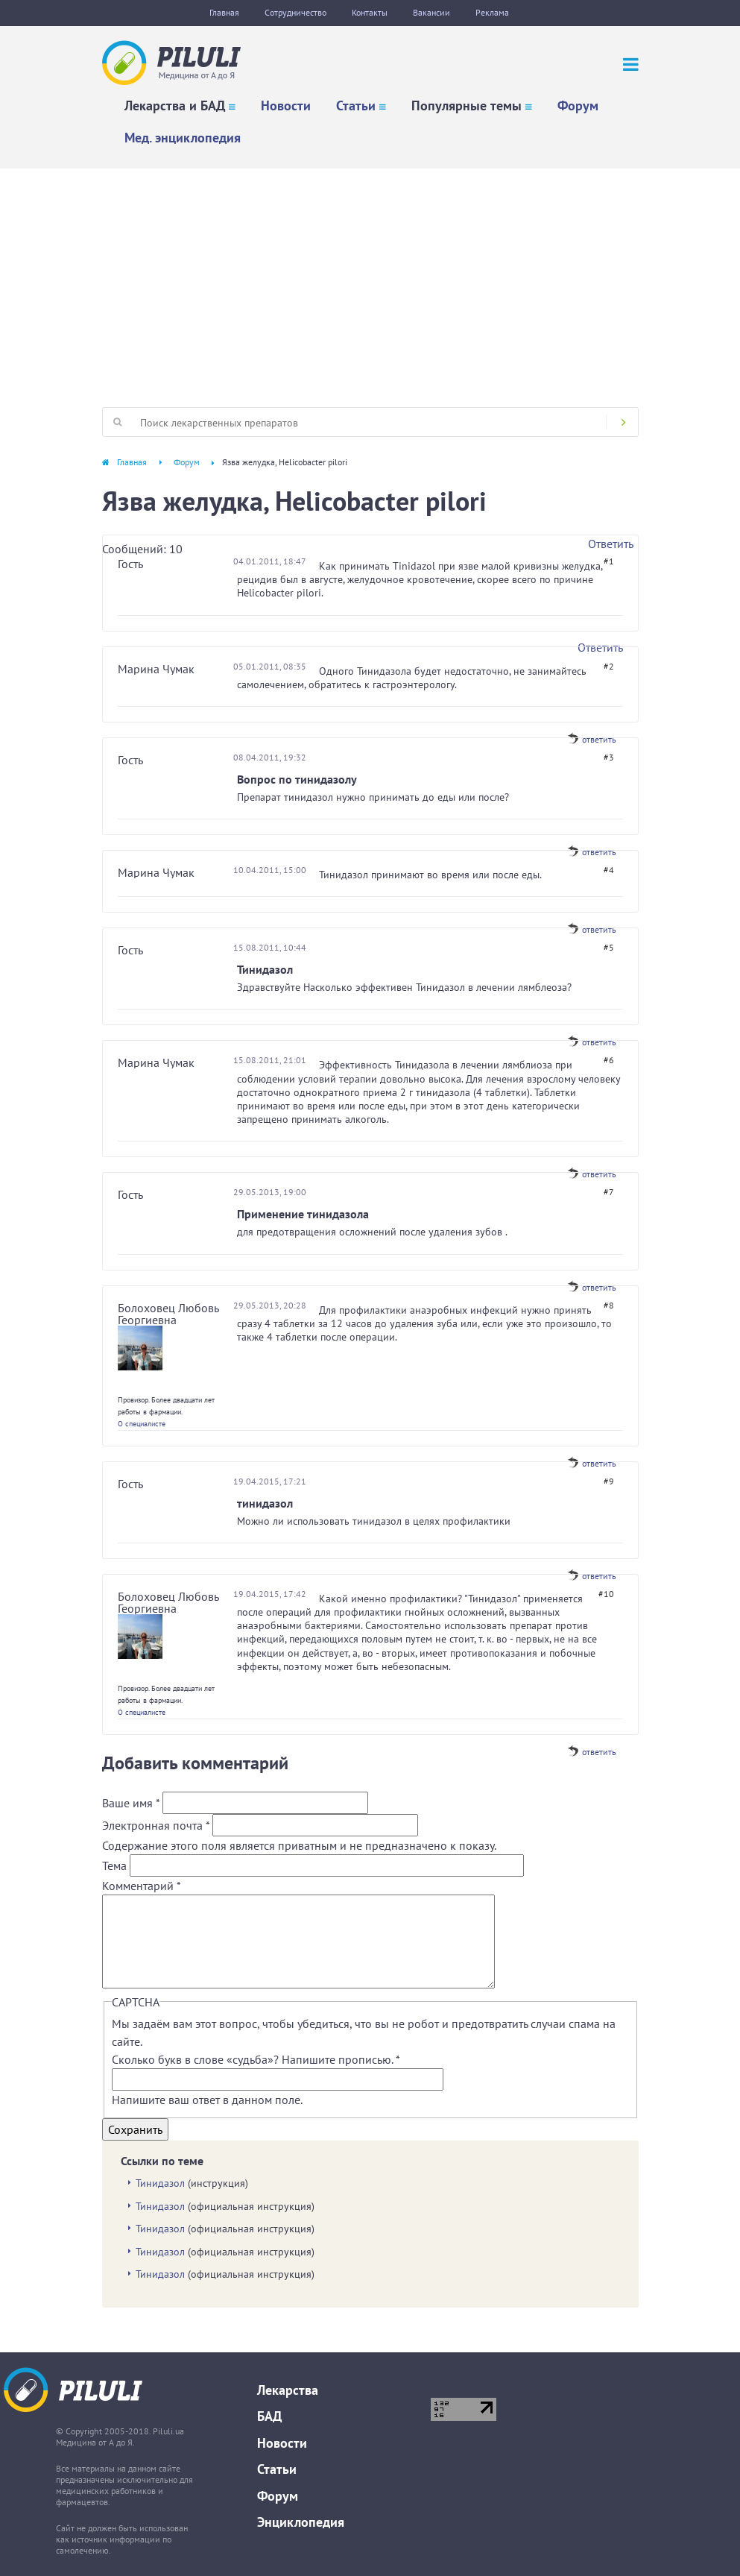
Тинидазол (160, 2183)
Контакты (370, 12)
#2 (609, 666)
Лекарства (287, 2390)
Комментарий (141, 1885)
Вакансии (431, 12)
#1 (609, 561)
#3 (609, 757)
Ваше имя (130, 1802)
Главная (224, 12)
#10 (606, 1593)
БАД (269, 2416)
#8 (609, 1305)
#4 (609, 869)
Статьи (356, 105)
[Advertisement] (370, 280)
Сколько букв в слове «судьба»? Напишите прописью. (255, 2059)
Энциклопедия (300, 2522)
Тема (116, 1865)
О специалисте (141, 1424)
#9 (609, 1481)
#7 (609, 1191)
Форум (577, 105)
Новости (286, 105)
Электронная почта (155, 1825)
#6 (609, 1059)
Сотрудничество (295, 12)
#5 (609, 947)
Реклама (492, 12)
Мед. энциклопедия (182, 137)
